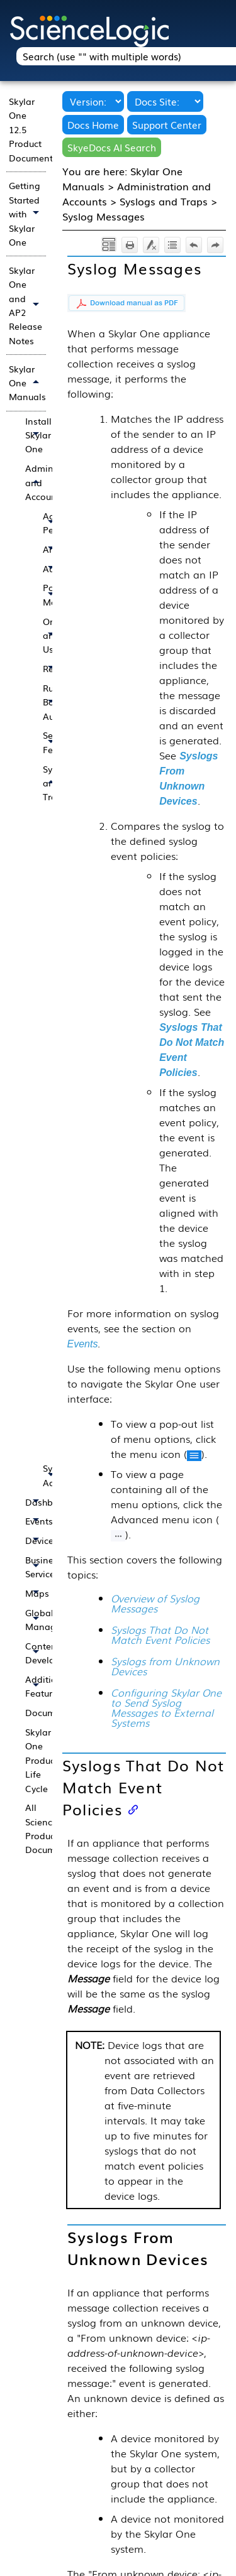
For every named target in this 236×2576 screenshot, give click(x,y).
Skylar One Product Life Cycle (35, 1760)
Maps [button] (35, 1593)
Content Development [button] (35, 1653)
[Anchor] (133, 1809)
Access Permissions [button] (51, 523)
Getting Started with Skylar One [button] (27, 214)
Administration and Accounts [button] (35, 482)
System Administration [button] (51, 1475)
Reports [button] (51, 668)
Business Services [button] (35, 1567)
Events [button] (35, 1521)
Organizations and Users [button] (51, 635)
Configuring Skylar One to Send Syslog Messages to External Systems (166, 1707)
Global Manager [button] (35, 1619)
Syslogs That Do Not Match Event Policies (160, 1634)
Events (82, 1344)
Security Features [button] (51, 742)
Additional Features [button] (35, 1686)
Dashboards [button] (35, 1501)
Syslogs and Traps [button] (51, 783)
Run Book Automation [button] (51, 702)
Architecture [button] (51, 549)
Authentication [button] (51, 569)
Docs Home (93, 124)
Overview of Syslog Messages (155, 1603)
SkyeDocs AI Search (111, 147)
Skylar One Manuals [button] (27, 383)
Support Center (166, 124)
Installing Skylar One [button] (35, 435)
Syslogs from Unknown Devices (165, 1665)
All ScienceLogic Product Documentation (35, 1828)
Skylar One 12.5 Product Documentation (27, 129)
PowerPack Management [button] (51, 594)
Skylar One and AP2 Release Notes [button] (27, 305)
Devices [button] (35, 1540)
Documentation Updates (35, 1712)
